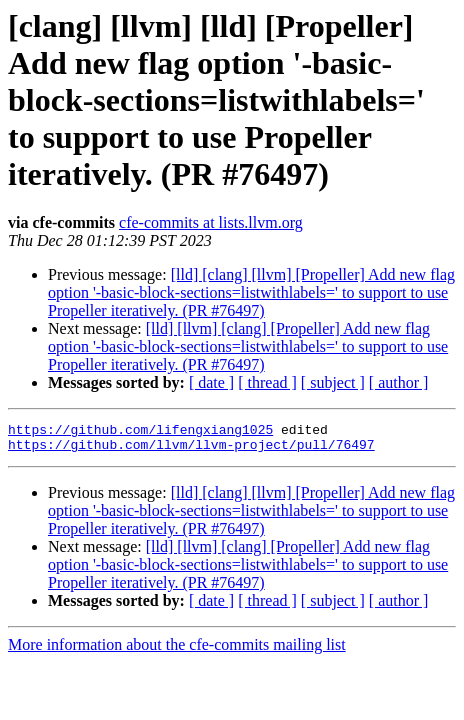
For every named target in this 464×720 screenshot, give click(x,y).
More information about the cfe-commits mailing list (177, 650)
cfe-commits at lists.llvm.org (211, 222)
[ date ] (211, 382)
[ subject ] (333, 382)
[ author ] (399, 382)
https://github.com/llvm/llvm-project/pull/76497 (191, 450)
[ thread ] (267, 382)
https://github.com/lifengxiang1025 (140, 432)
